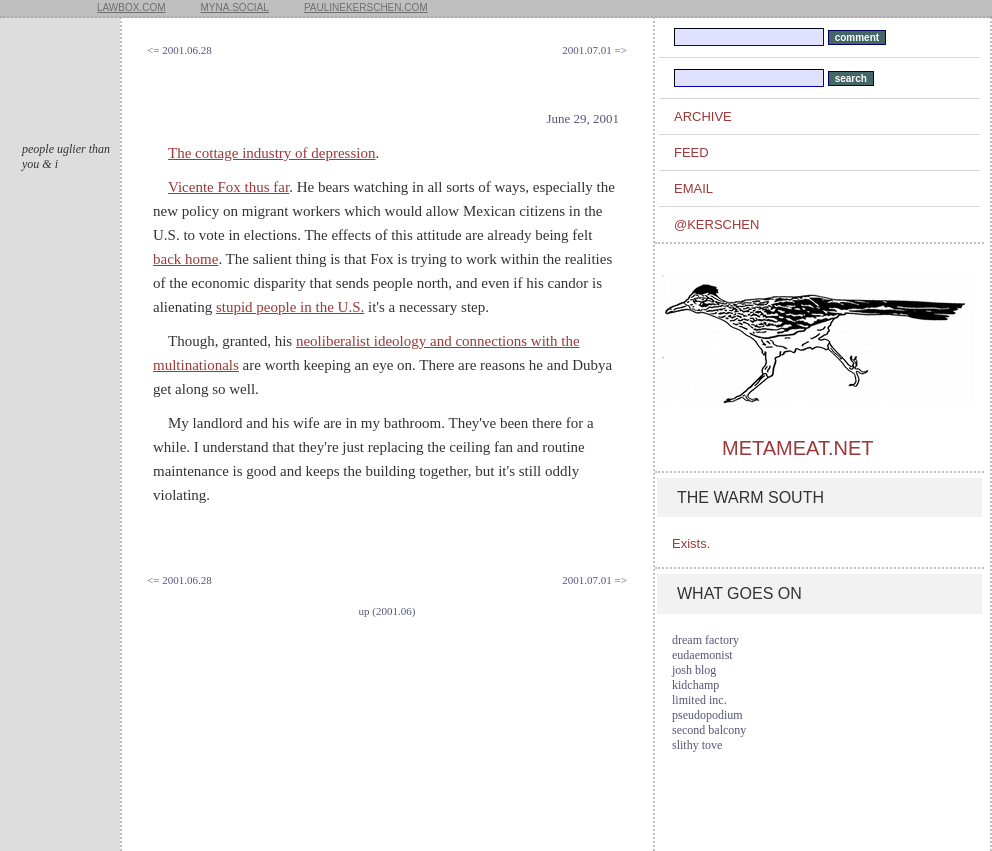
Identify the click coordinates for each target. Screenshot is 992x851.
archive (703, 116)
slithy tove (697, 745)
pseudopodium (707, 715)
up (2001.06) (387, 611)
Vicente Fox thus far (228, 187)
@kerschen (716, 224)
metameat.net (797, 448)
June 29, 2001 (582, 118)
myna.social (235, 7)
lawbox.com (131, 7)
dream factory (705, 640)
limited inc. (699, 700)
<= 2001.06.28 (179, 50)
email (693, 188)
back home (185, 259)
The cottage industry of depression (271, 153)
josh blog (694, 670)
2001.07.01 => (594, 50)
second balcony (709, 730)
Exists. (691, 543)
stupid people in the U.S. (290, 307)
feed (691, 152)
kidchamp (695, 685)
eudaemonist (702, 655)
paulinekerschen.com (366, 7)
